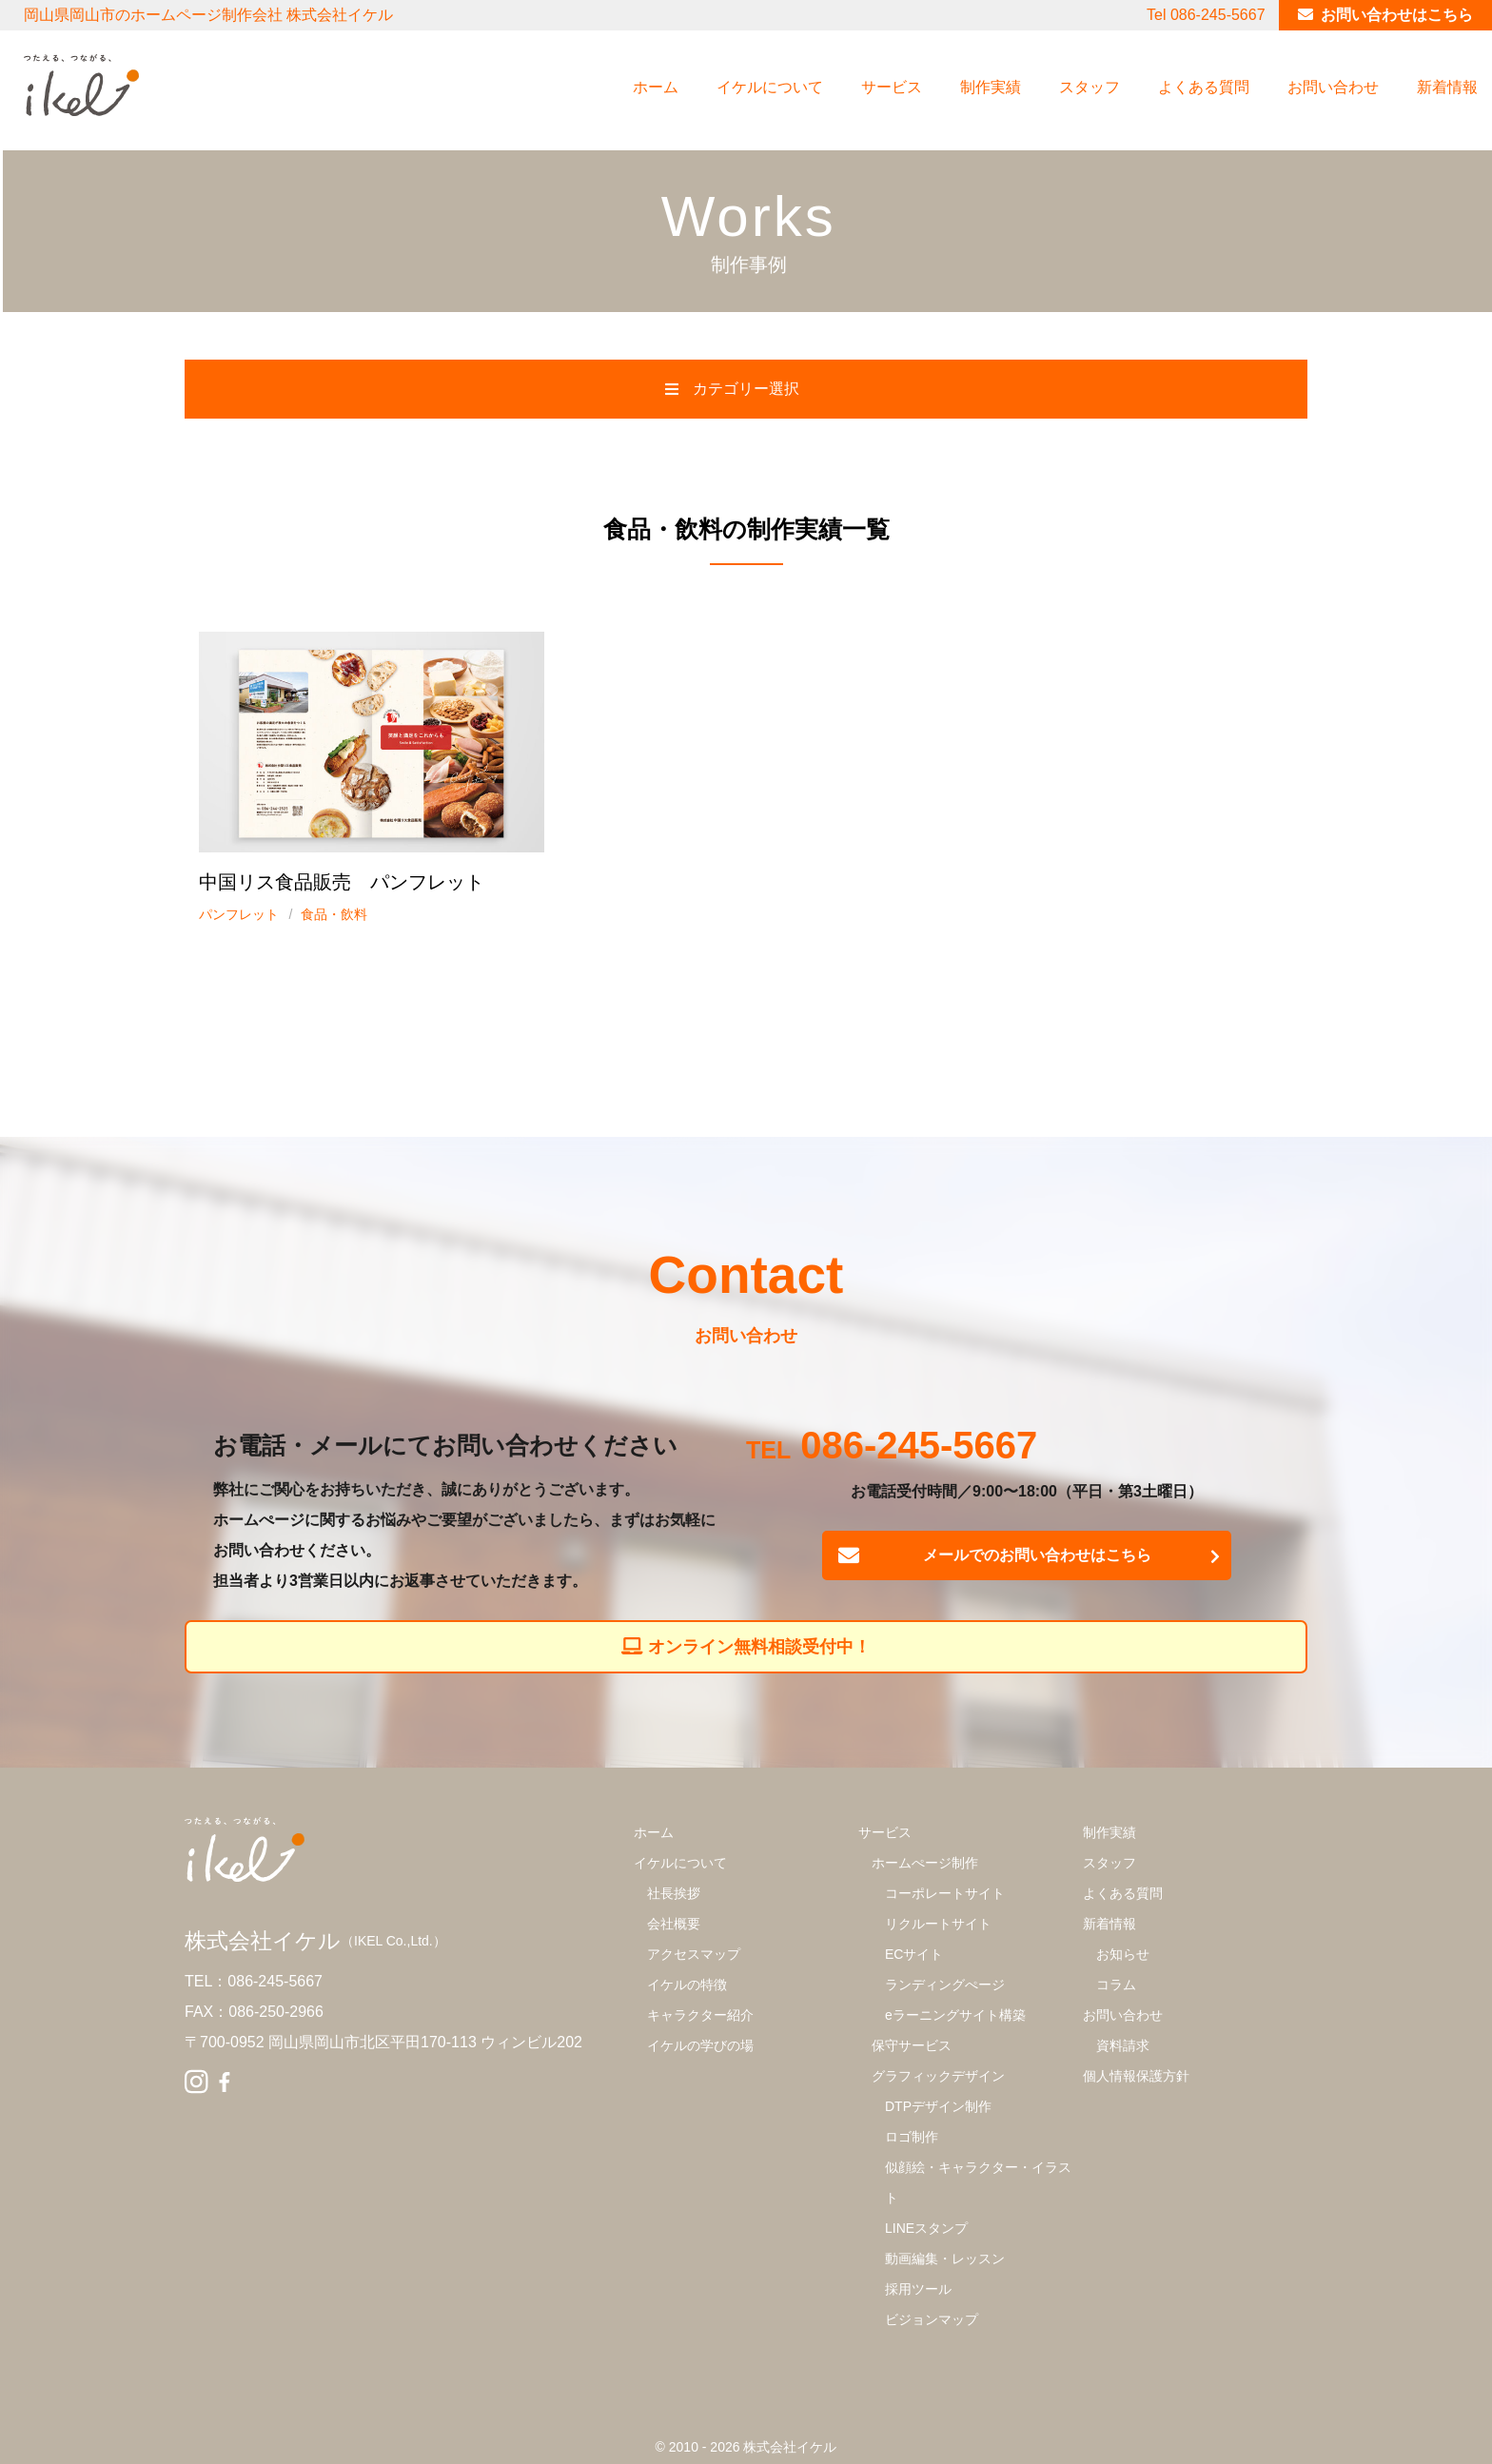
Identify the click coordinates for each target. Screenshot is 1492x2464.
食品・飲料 (334, 914)
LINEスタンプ (926, 2228)
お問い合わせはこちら (1397, 15)
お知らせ (1122, 1954)
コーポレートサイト (945, 1893)
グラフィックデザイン (938, 2075)
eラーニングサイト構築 (955, 2015)
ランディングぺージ (945, 1984)
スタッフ (1089, 87)
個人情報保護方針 (1136, 2075)
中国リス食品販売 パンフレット (341, 881)
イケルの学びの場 (700, 2045)
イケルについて (770, 87)
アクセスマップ (693, 1954)
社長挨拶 (673, 1893)
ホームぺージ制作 (925, 1862)
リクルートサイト (938, 1923)
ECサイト (914, 1954)
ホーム (655, 87)
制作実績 (990, 87)
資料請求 (1122, 2045)
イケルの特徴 (687, 1984)
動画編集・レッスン (945, 2258)
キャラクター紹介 (700, 2015)
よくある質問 (1203, 87)
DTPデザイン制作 (938, 2106)
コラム (1116, 1984)
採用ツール (918, 2289)
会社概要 (673, 1923)
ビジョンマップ (931, 2319)
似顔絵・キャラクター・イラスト (978, 2182)
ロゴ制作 (911, 2136)
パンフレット (239, 914)
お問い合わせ (1333, 87)
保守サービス (912, 2045)
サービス (891, 87)
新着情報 (1447, 87)
